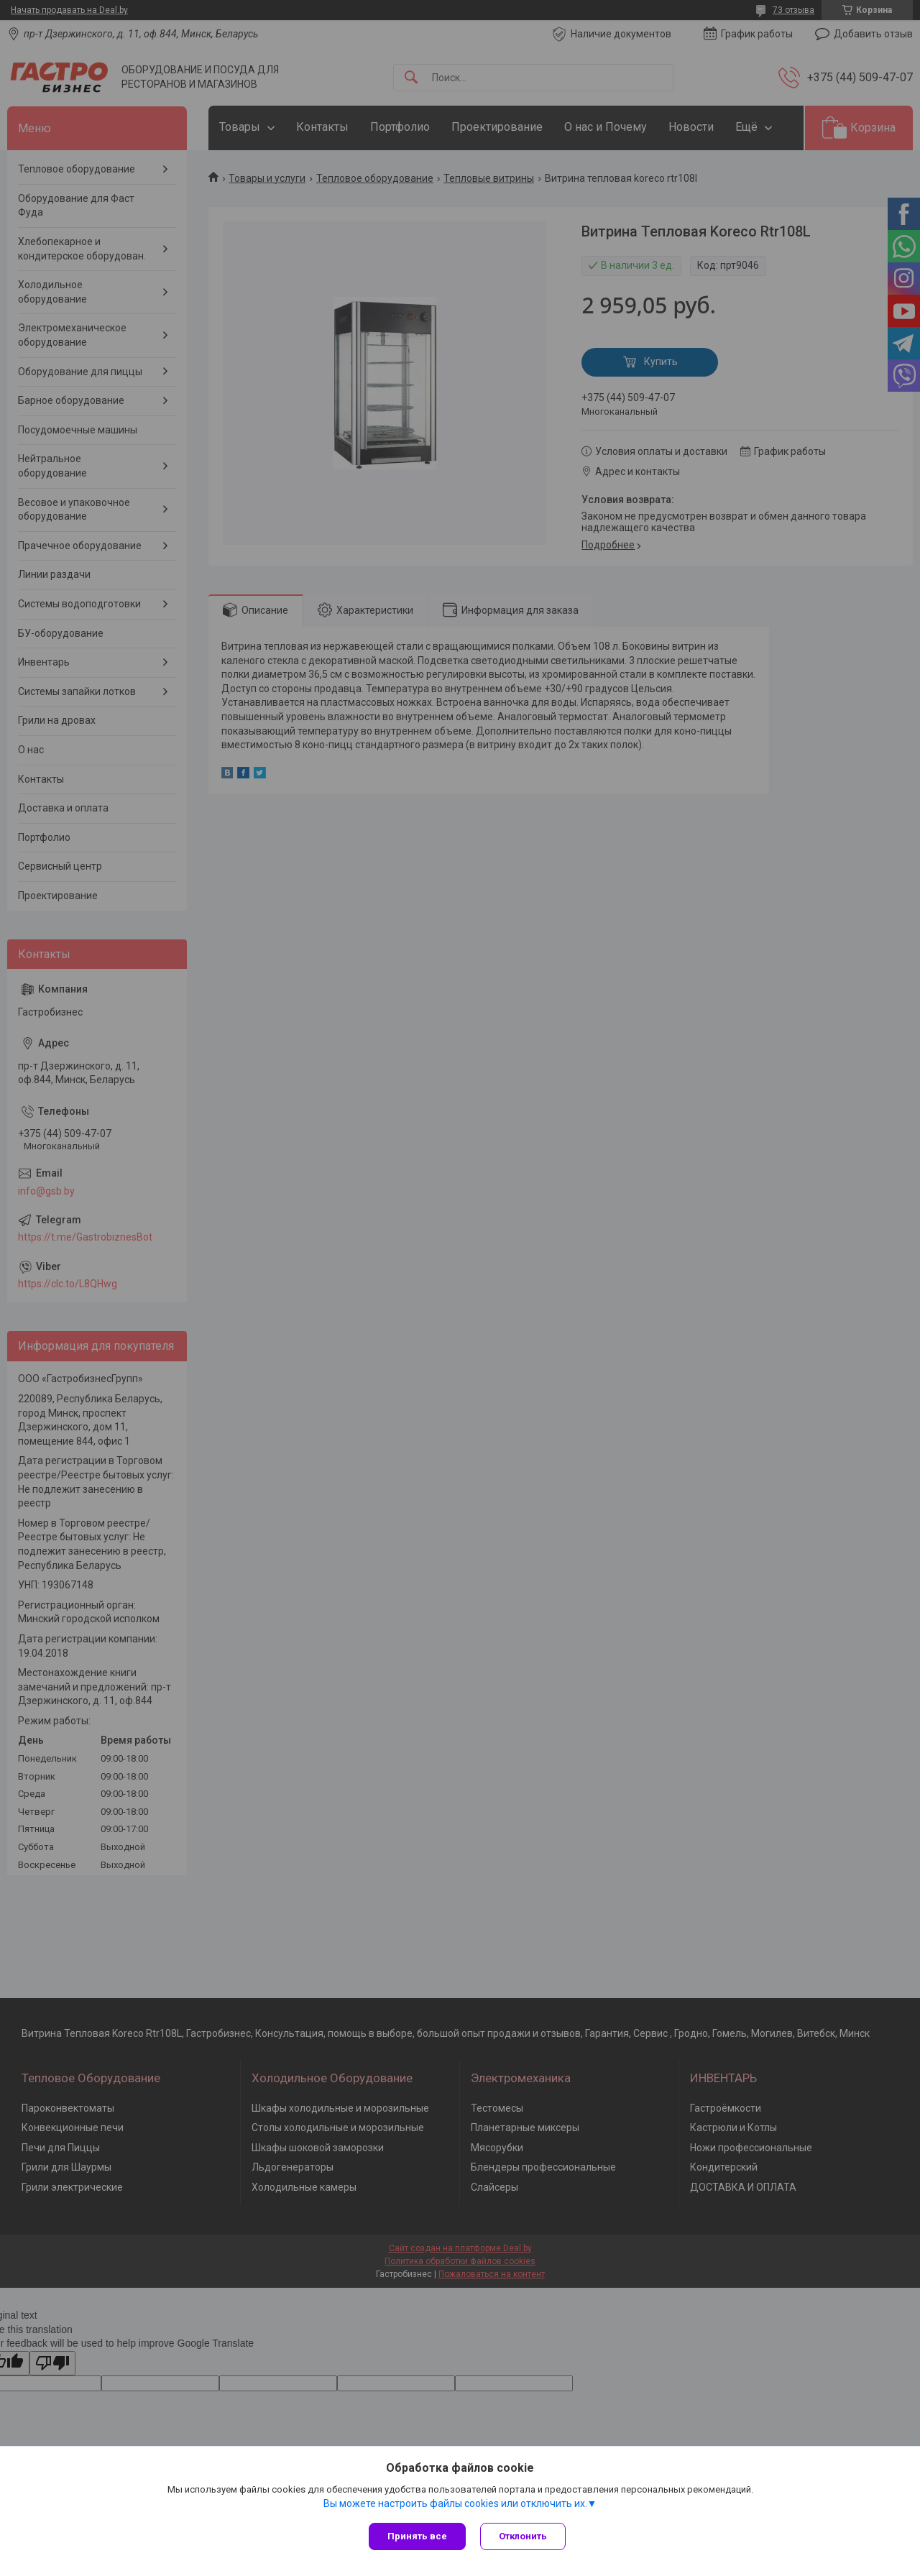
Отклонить (523, 2536)
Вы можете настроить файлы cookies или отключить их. (455, 2503)
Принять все (417, 2536)
